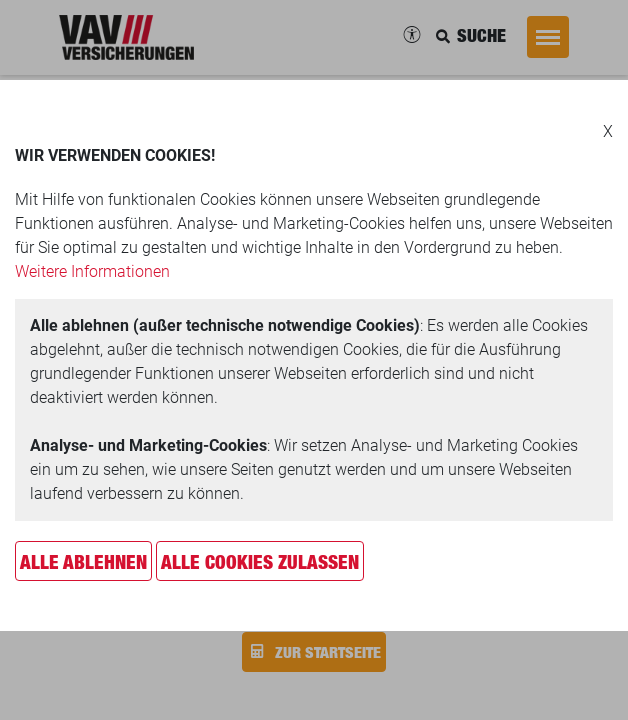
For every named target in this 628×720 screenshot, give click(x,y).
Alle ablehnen (83, 562)
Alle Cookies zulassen (260, 562)
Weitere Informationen (92, 271)
